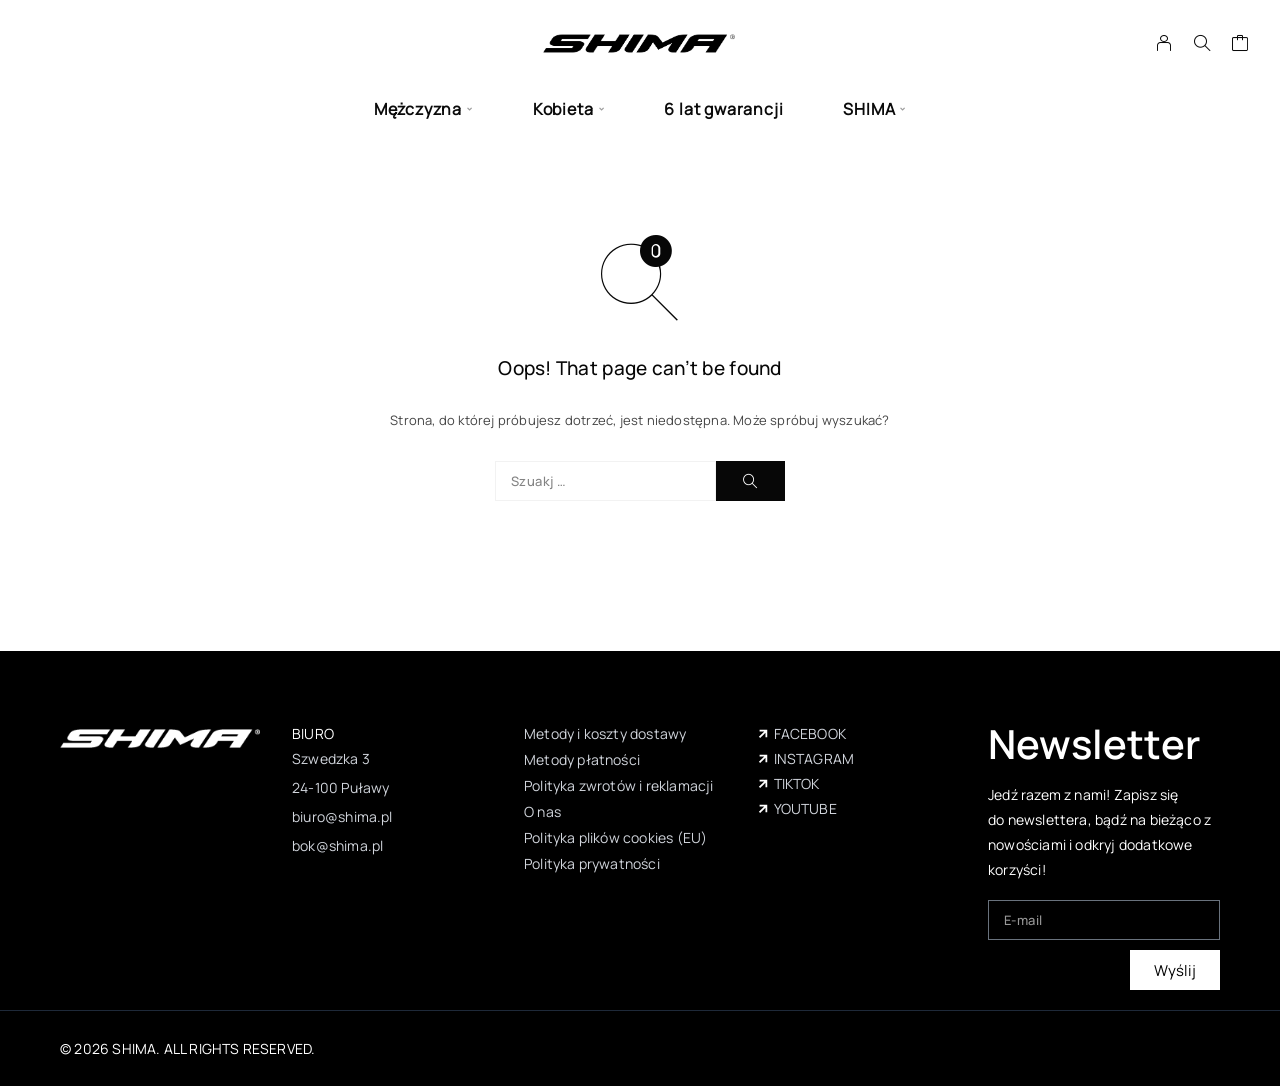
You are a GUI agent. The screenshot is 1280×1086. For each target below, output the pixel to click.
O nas (542, 811)
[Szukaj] (1202, 43)
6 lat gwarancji (723, 109)
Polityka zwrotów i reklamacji (618, 785)
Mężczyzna (418, 109)
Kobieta (563, 109)
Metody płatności (582, 759)
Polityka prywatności (592, 863)
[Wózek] (1240, 45)
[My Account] (1164, 43)
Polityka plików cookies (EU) (615, 837)
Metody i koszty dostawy (605, 733)
